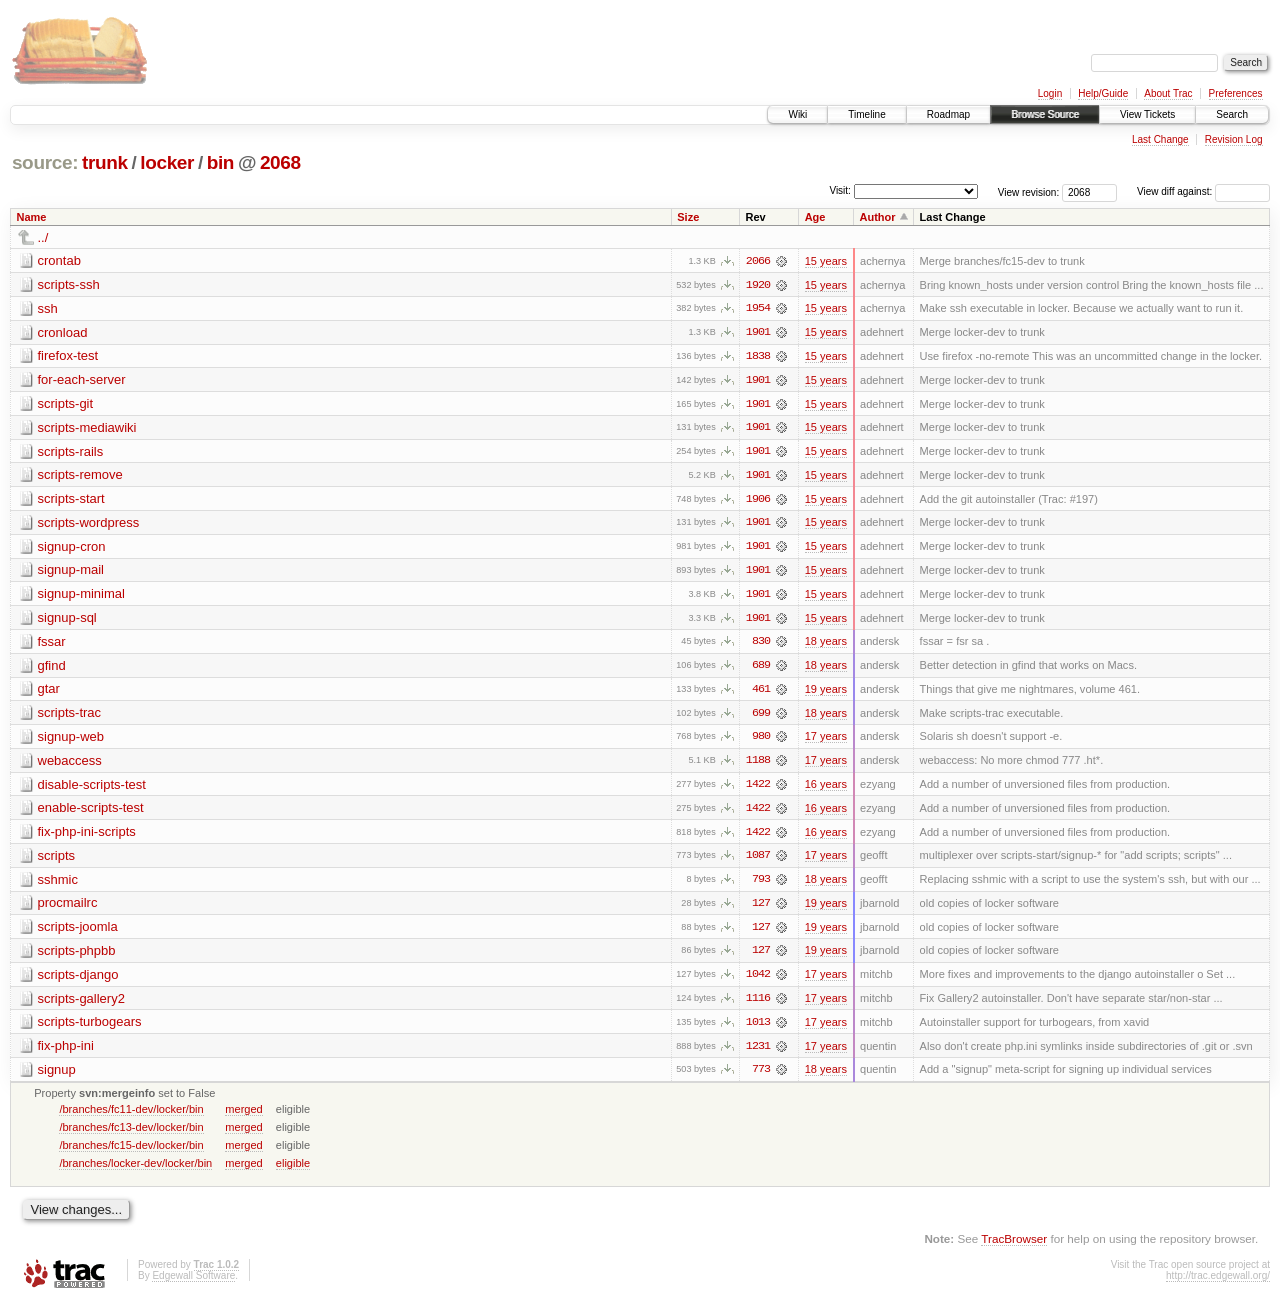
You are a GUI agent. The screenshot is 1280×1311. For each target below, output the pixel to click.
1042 (758, 981)
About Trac (1168, 93)
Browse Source (1045, 114)
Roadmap (948, 114)
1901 (758, 333)
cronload (63, 332)
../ (43, 237)
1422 (758, 789)
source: (45, 162)
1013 (758, 1029)
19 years (826, 693)
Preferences (1236, 93)
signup (57, 1076)
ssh (48, 308)
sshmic (58, 884)
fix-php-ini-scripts (87, 836)
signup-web (71, 740)
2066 (758, 261)
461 (761, 693)
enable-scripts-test (91, 812)
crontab (59, 260)
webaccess (70, 764)
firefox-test (68, 356)
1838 (758, 357)
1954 (758, 309)
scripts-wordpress (89, 524)
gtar (49, 692)
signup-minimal (81, 596)
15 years (826, 261)
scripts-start (71, 500)
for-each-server (82, 380)
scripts (57, 860)
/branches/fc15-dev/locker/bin (131, 1152)
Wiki (797, 114)
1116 (758, 1005)
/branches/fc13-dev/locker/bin (131, 1134)
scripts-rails (71, 452)
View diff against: (1203, 191)
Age (815, 217)
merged (243, 1116)
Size (688, 217)
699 (761, 717)
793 (761, 885)
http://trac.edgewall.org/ (1218, 1283)
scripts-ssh (69, 284)
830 (761, 645)
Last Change (1160, 139)
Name (32, 217)
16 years (826, 789)
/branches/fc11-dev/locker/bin (131, 1116)
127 (761, 909)
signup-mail (71, 572)
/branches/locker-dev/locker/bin (135, 1170)
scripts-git (66, 404)
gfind (52, 668)
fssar (52, 644)
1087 (758, 861)
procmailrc (68, 908)
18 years (826, 645)
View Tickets (1147, 114)
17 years (826, 741)
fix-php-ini (66, 1052)
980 (761, 741)
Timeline (866, 114)
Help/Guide (1103, 93)
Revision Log (1234, 139)
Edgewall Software (193, 1283)
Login (1050, 93)
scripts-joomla (78, 932)
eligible (293, 1170)
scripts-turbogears (90, 1028)
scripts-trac (70, 716)
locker (167, 162)
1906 (758, 501)
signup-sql (67, 620)
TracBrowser (1014, 1246)
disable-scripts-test (92, 788)
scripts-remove (80, 476)
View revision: (1029, 191)
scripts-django (78, 980)
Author (878, 217)
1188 (758, 765)
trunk (105, 162)
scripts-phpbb (77, 956)
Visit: (840, 190)
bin (220, 162)
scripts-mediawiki (87, 428)
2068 (280, 162)
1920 (758, 285)
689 (761, 669)
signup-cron (72, 548)
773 (761, 1077)
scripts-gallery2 (81, 1004)
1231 (758, 1053)
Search (1232, 114)
